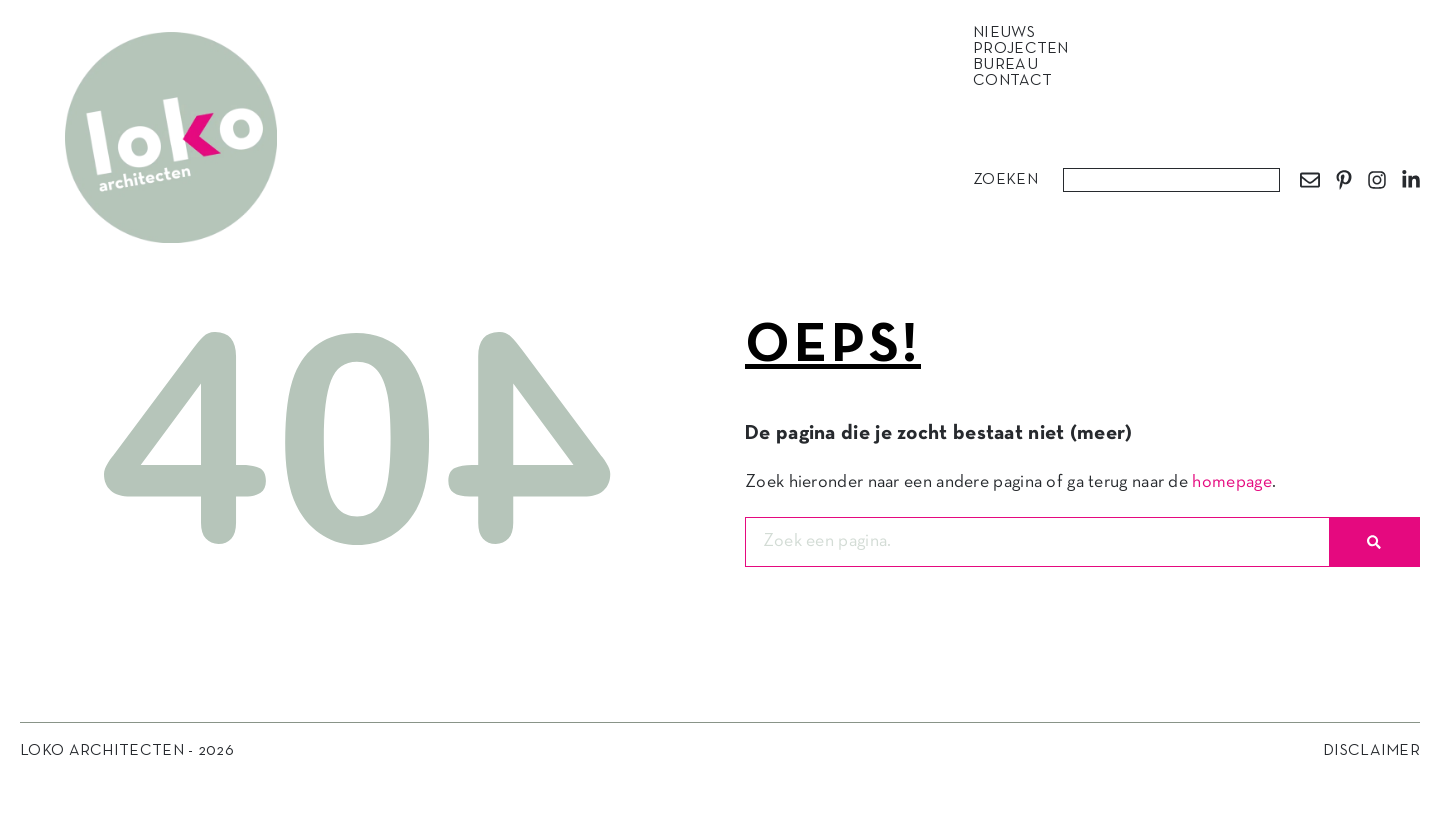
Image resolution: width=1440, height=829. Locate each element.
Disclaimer (1371, 751)
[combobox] (1171, 180)
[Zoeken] (1374, 542)
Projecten (1026, 49)
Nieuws (1009, 33)
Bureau (1010, 65)
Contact (1012, 81)
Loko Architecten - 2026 (127, 751)
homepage (1231, 482)
